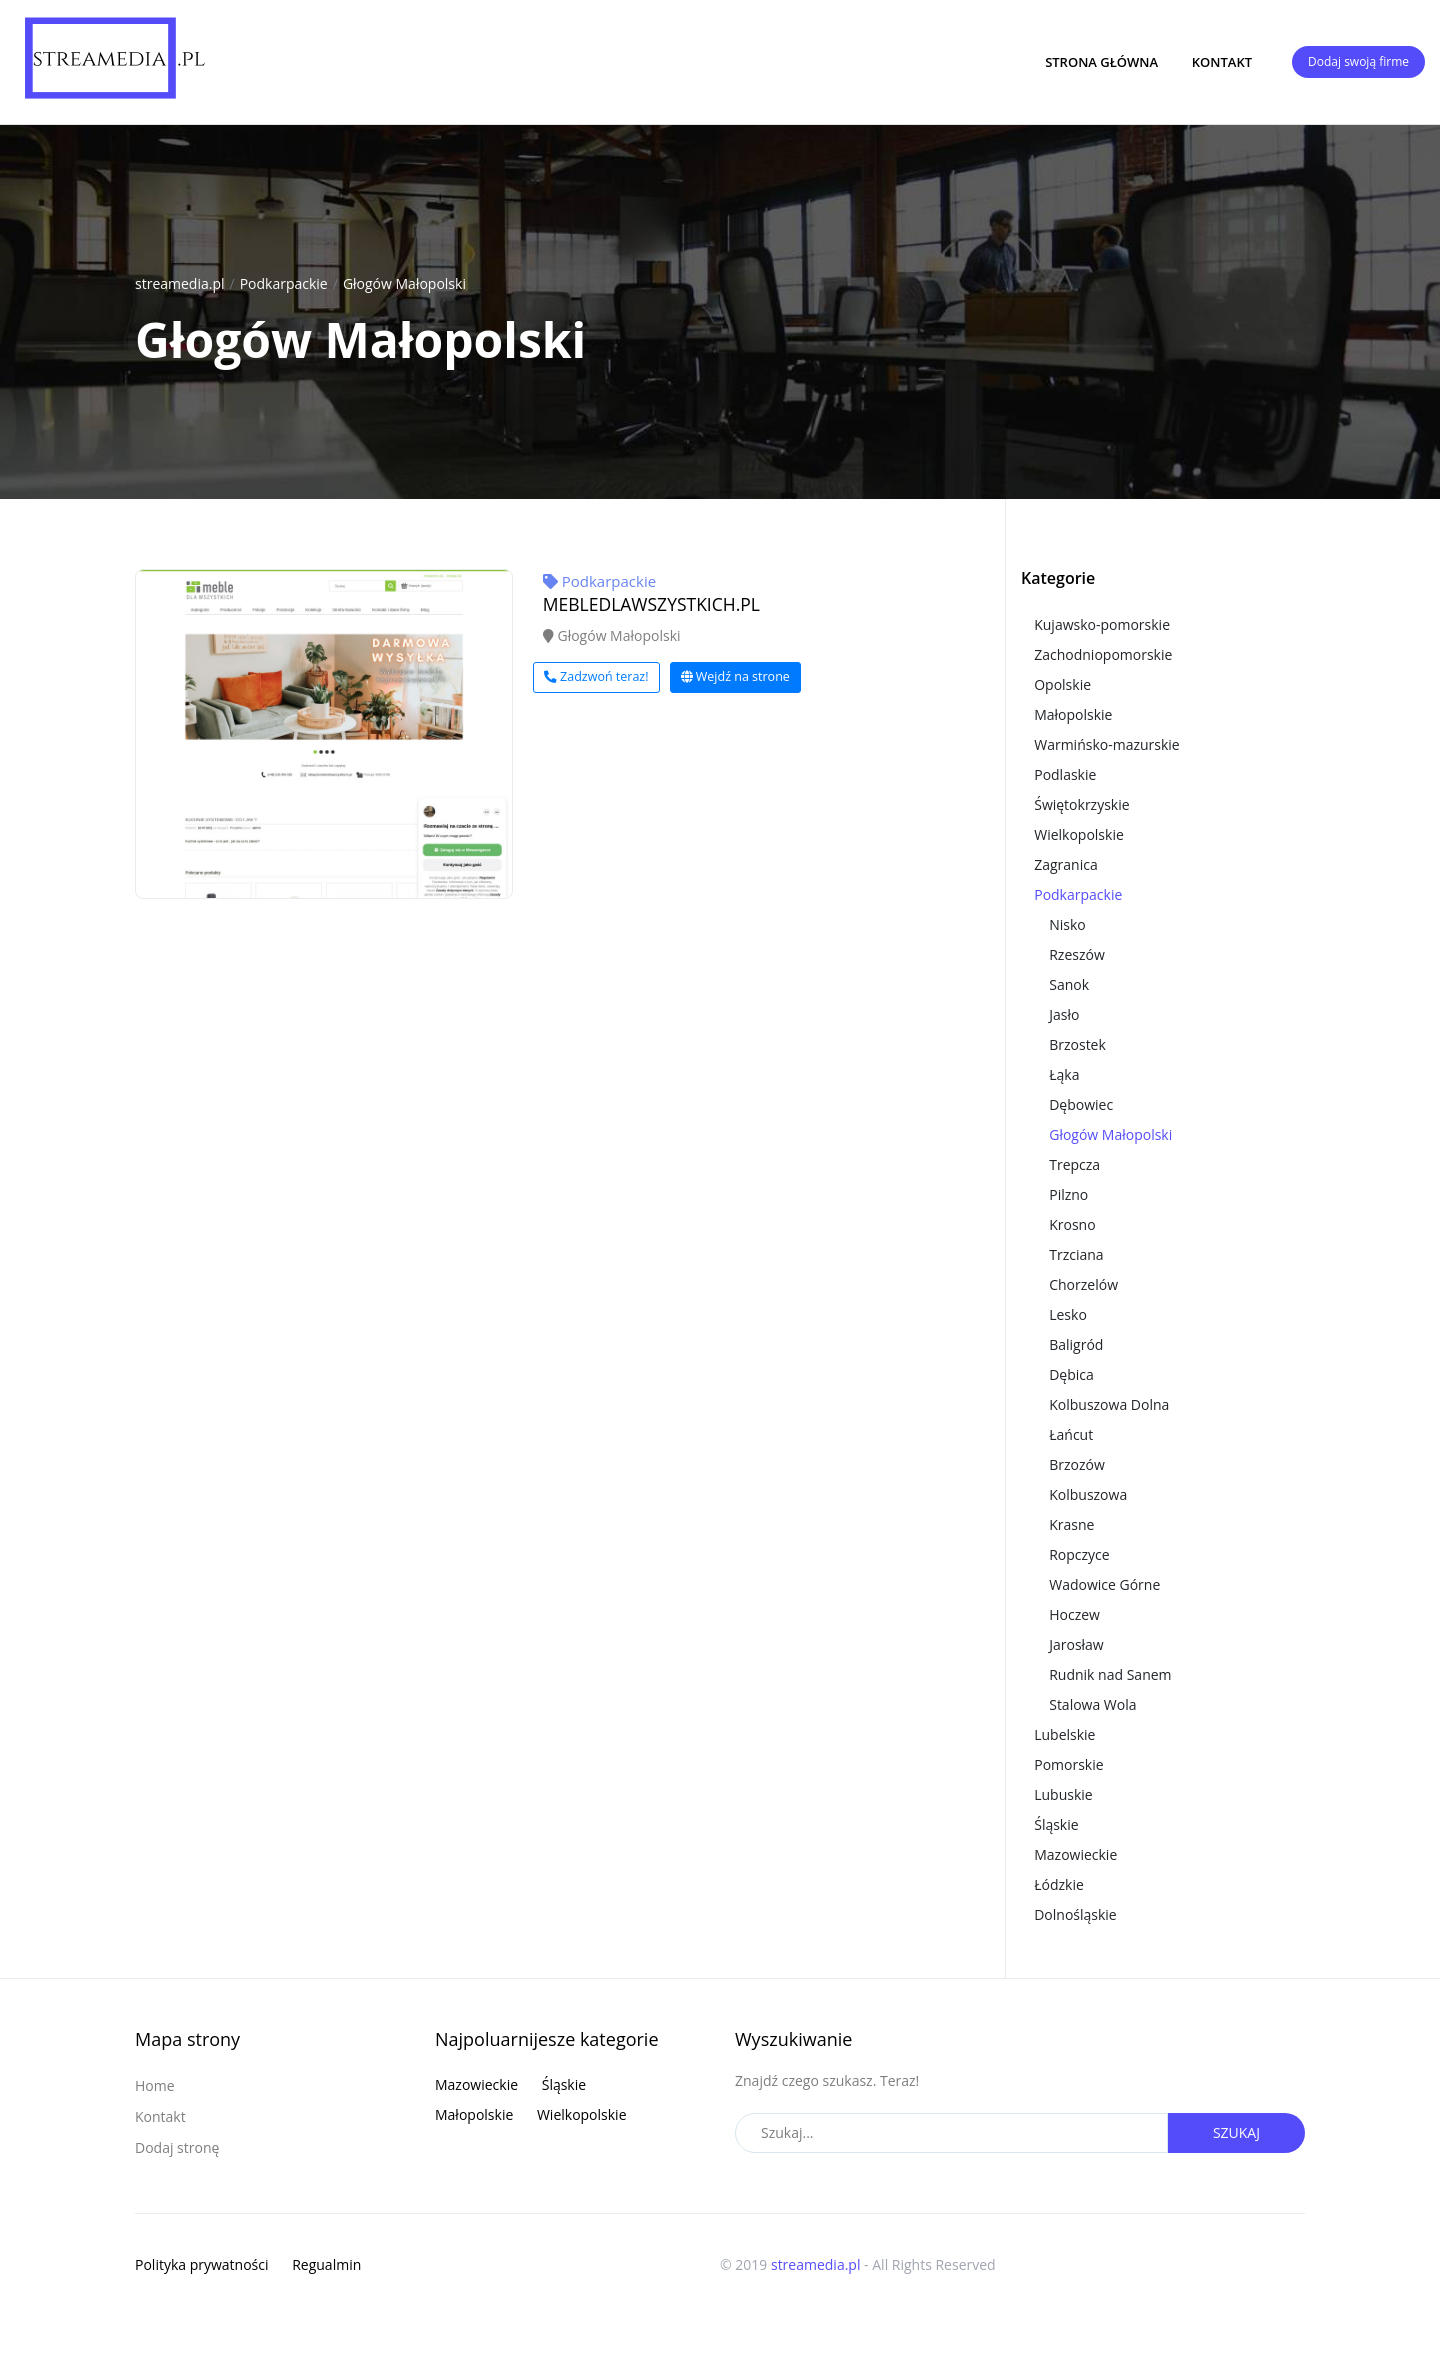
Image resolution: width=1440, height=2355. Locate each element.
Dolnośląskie (1075, 1914)
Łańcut (1071, 1434)
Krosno (1072, 1224)
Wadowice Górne (1104, 1584)
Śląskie (1056, 1824)
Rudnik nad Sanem (1110, 1674)
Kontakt (1222, 62)
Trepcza (1074, 1164)
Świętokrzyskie (1081, 804)
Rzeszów (1077, 954)
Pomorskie (1068, 1764)
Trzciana (1076, 1254)
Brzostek (1077, 1044)
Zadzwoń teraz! (596, 676)
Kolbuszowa (1088, 1494)
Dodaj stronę (177, 2147)
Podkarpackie (284, 283)
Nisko (1067, 924)
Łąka (1064, 1074)
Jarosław (1076, 1644)
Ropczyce (1079, 1554)
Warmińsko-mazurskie (1107, 744)
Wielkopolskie (1079, 834)
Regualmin (326, 2264)
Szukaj (1236, 2132)
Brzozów (1077, 1464)
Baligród (1076, 1344)
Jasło (1064, 1014)
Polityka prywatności (202, 2264)
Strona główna (1101, 62)
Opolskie (1062, 684)
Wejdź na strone (735, 676)
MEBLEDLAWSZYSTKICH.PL (651, 604)
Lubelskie (1064, 1734)
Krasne (1071, 1524)
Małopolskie (1073, 714)
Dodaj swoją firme (1358, 61)
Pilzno (1068, 1194)
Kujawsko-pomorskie (1102, 624)
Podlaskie (1065, 774)
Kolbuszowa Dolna (1109, 1404)
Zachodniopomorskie (1103, 654)
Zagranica (1066, 864)
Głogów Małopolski (404, 283)
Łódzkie (1059, 1884)
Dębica (1071, 1374)
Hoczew (1074, 1614)
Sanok (1069, 984)
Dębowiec (1081, 1104)
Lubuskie (1063, 1794)
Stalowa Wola (1092, 1704)
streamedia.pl (180, 283)
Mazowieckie (1075, 1854)
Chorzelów (1083, 1284)
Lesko (1068, 1314)
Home (155, 2085)
